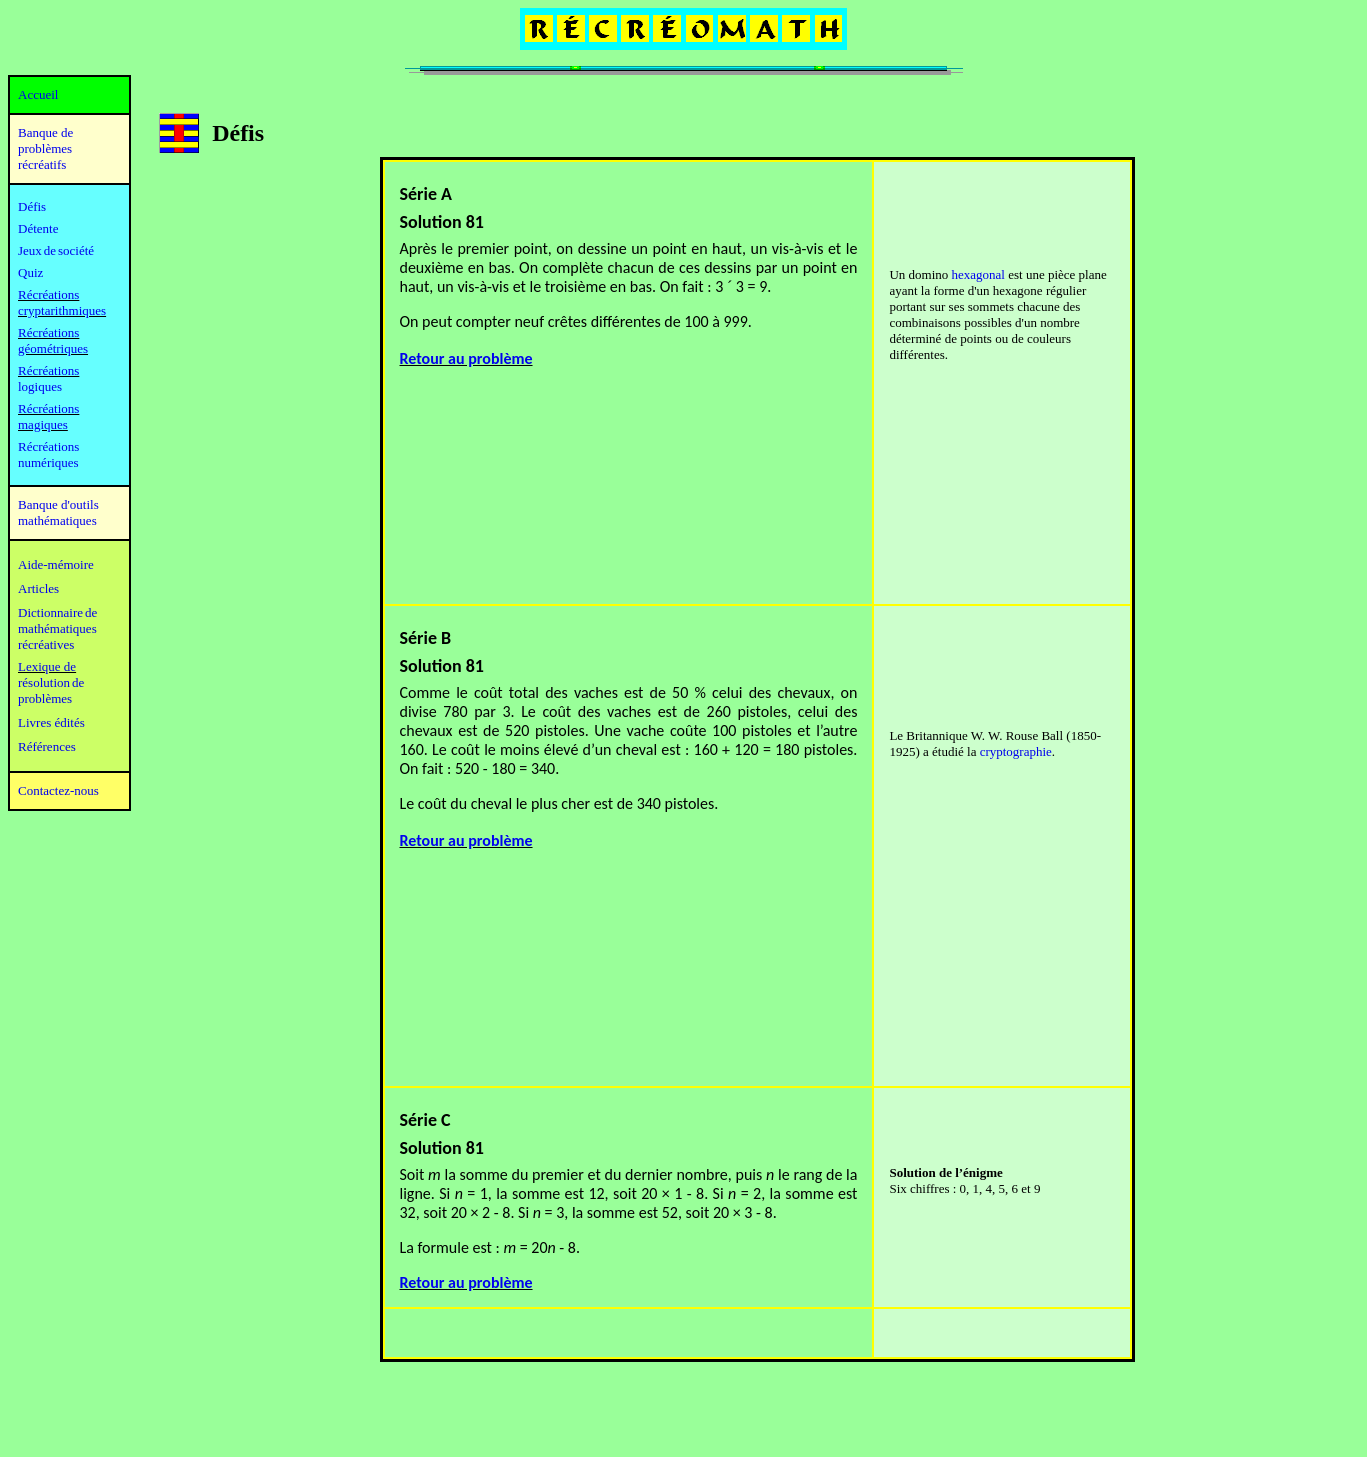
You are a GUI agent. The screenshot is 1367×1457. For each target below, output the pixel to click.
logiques (40, 386)
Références (47, 746)
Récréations (48, 370)
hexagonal (978, 274)
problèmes (45, 698)
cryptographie (1016, 751)
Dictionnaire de (57, 612)
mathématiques (57, 628)
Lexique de (47, 666)
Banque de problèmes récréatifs (45, 148)
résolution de (51, 682)
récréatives (46, 644)
